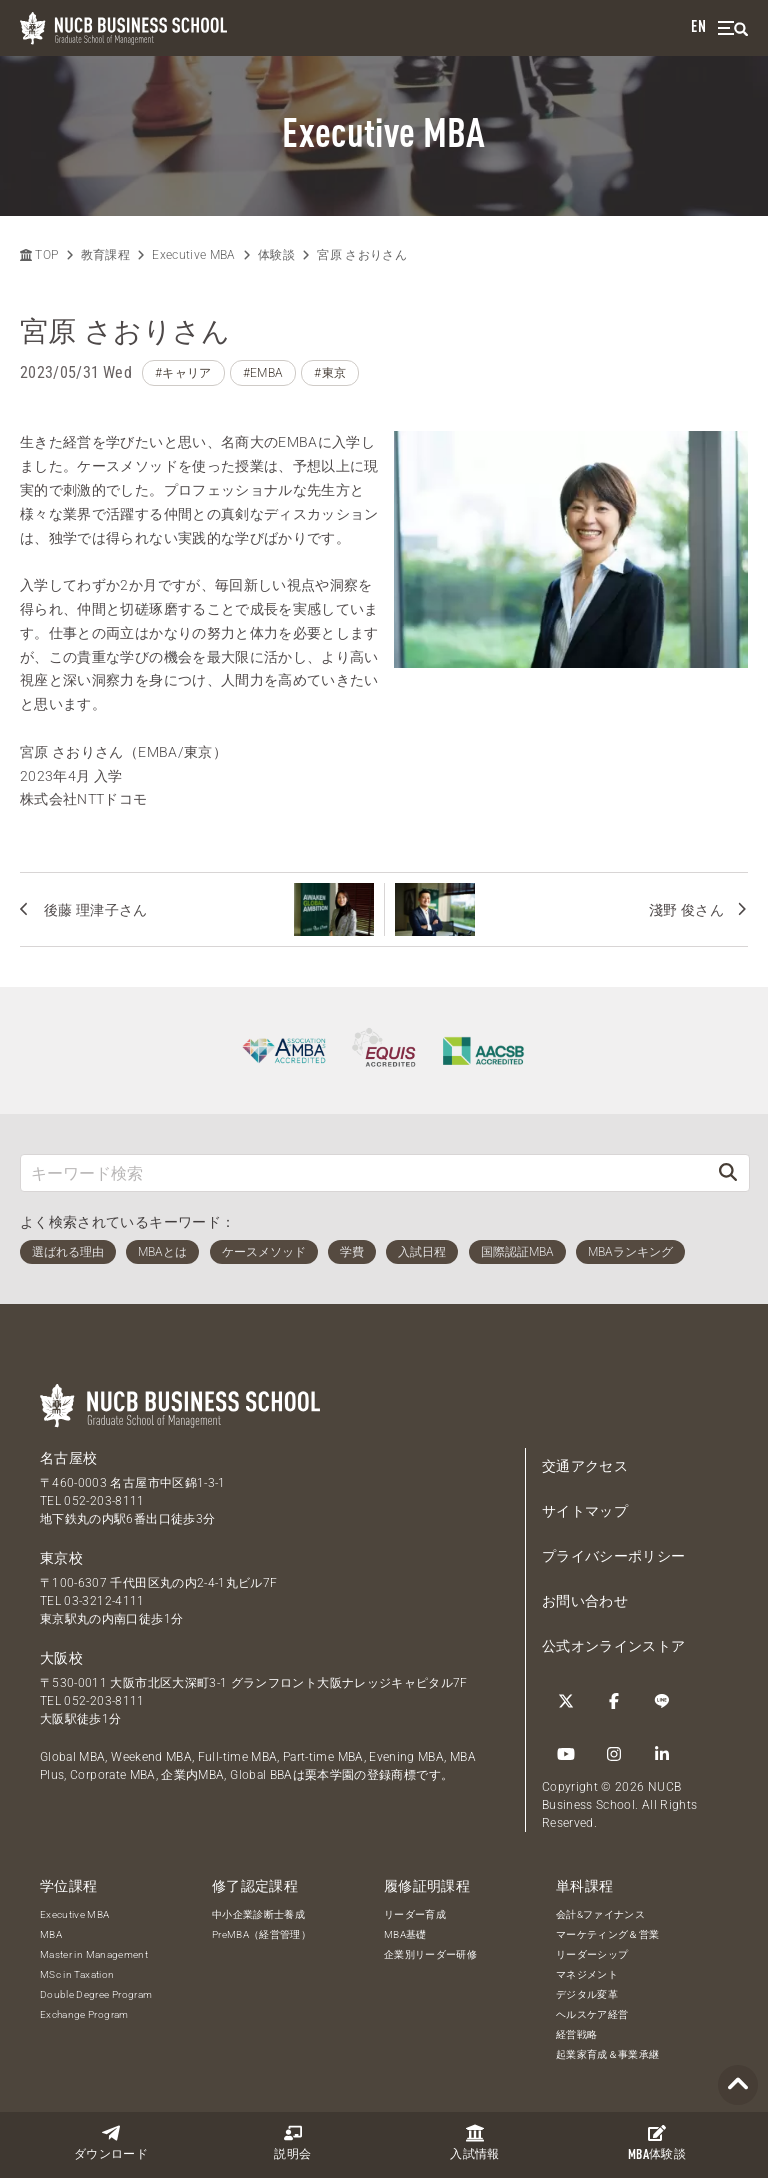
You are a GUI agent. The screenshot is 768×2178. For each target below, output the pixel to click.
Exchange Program (84, 2014)
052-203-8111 (104, 1501)
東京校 (61, 1558)
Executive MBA (194, 255)
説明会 (292, 2142)
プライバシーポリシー (614, 1556)
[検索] (728, 1172)
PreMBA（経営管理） (261, 1934)
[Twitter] (566, 1701)
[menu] (733, 28)
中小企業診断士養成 (258, 1914)
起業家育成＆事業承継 (608, 2054)
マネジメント (587, 1974)
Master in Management (94, 1954)
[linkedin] (662, 1754)
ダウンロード (111, 2142)
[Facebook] (614, 1701)
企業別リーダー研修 (430, 1954)
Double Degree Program (96, 1994)
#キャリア (183, 373)
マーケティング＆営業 (608, 1934)
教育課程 (105, 255)
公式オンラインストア (614, 1646)
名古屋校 (68, 1458)
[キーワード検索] (364, 1172)
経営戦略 (576, 2034)
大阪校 (61, 1658)
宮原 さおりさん (362, 255)
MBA (51, 1934)
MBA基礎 (405, 1934)
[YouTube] (566, 1754)
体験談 (657, 2143)
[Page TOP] (738, 2085)
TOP (39, 255)
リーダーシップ (592, 1954)
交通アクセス (585, 1466)
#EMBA (263, 373)
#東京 (330, 373)
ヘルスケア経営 (592, 2014)
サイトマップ (585, 1511)
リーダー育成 (415, 1914)
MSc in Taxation (77, 1974)
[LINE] (662, 1701)
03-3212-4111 (104, 1601)
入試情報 (474, 2142)
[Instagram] (614, 1754)
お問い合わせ (585, 1601)
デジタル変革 (587, 1994)
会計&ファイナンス (600, 1914)
